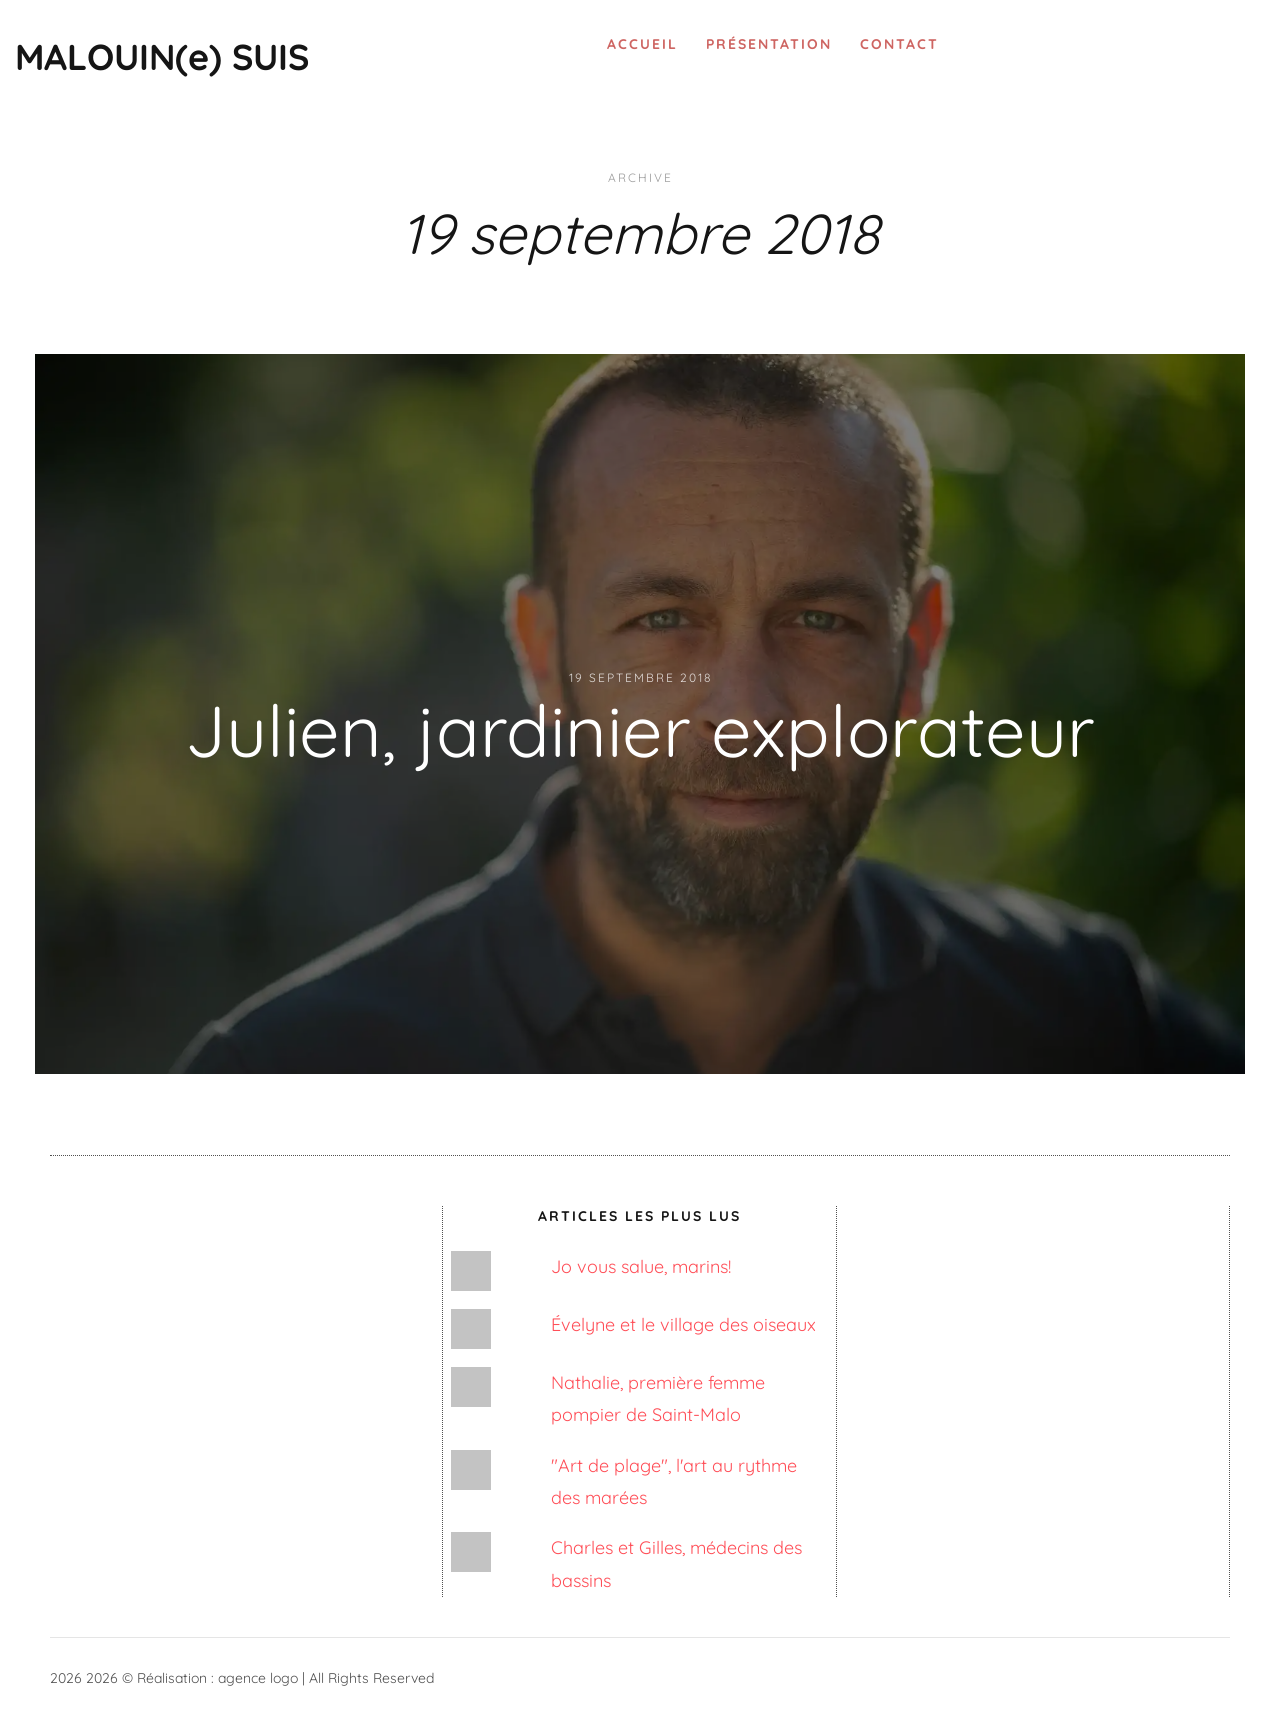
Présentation (769, 44)
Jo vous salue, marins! (641, 1266)
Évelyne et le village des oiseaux (683, 1324)
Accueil (642, 44)
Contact (899, 44)
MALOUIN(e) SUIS (162, 56)
